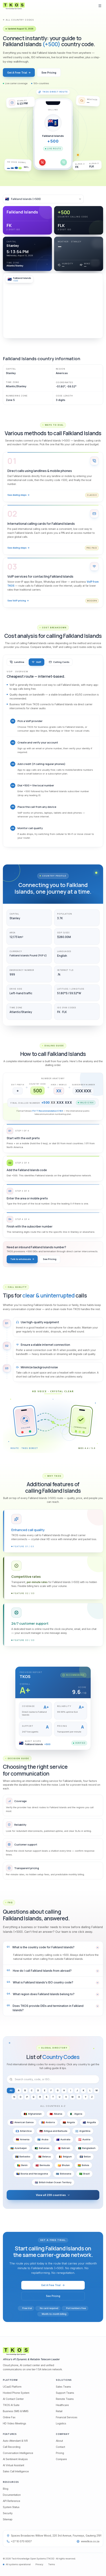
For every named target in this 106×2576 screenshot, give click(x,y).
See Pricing (48, 72)
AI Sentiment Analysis (15, 2459)
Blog (5, 2488)
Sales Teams (63, 2386)
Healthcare (62, 2405)
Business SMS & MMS (15, 2411)
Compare (61, 2459)
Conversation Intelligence (18, 2452)
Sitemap (7, 2519)
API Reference (11, 2500)
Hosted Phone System (16, 2392)
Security (8, 2513)
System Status (11, 2507)
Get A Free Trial (18, 72)
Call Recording (11, 2446)
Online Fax (9, 2417)
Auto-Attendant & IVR (15, 2440)
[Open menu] (100, 6)
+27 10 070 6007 (19, 2541)
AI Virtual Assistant (13, 2465)
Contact (60, 2446)
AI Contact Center (13, 2398)
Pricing (60, 2452)
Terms (51, 2564)
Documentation (12, 2494)
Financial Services (66, 2417)
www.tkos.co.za (88, 2541)
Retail (59, 2411)
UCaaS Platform (12, 2386)
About (59, 2440)
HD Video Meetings (14, 2423)
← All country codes (18, 20)
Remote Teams (65, 2398)
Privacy (39, 2564)
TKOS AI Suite (11, 2405)
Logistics (61, 2423)
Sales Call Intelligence (16, 2471)
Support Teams (65, 2392)
